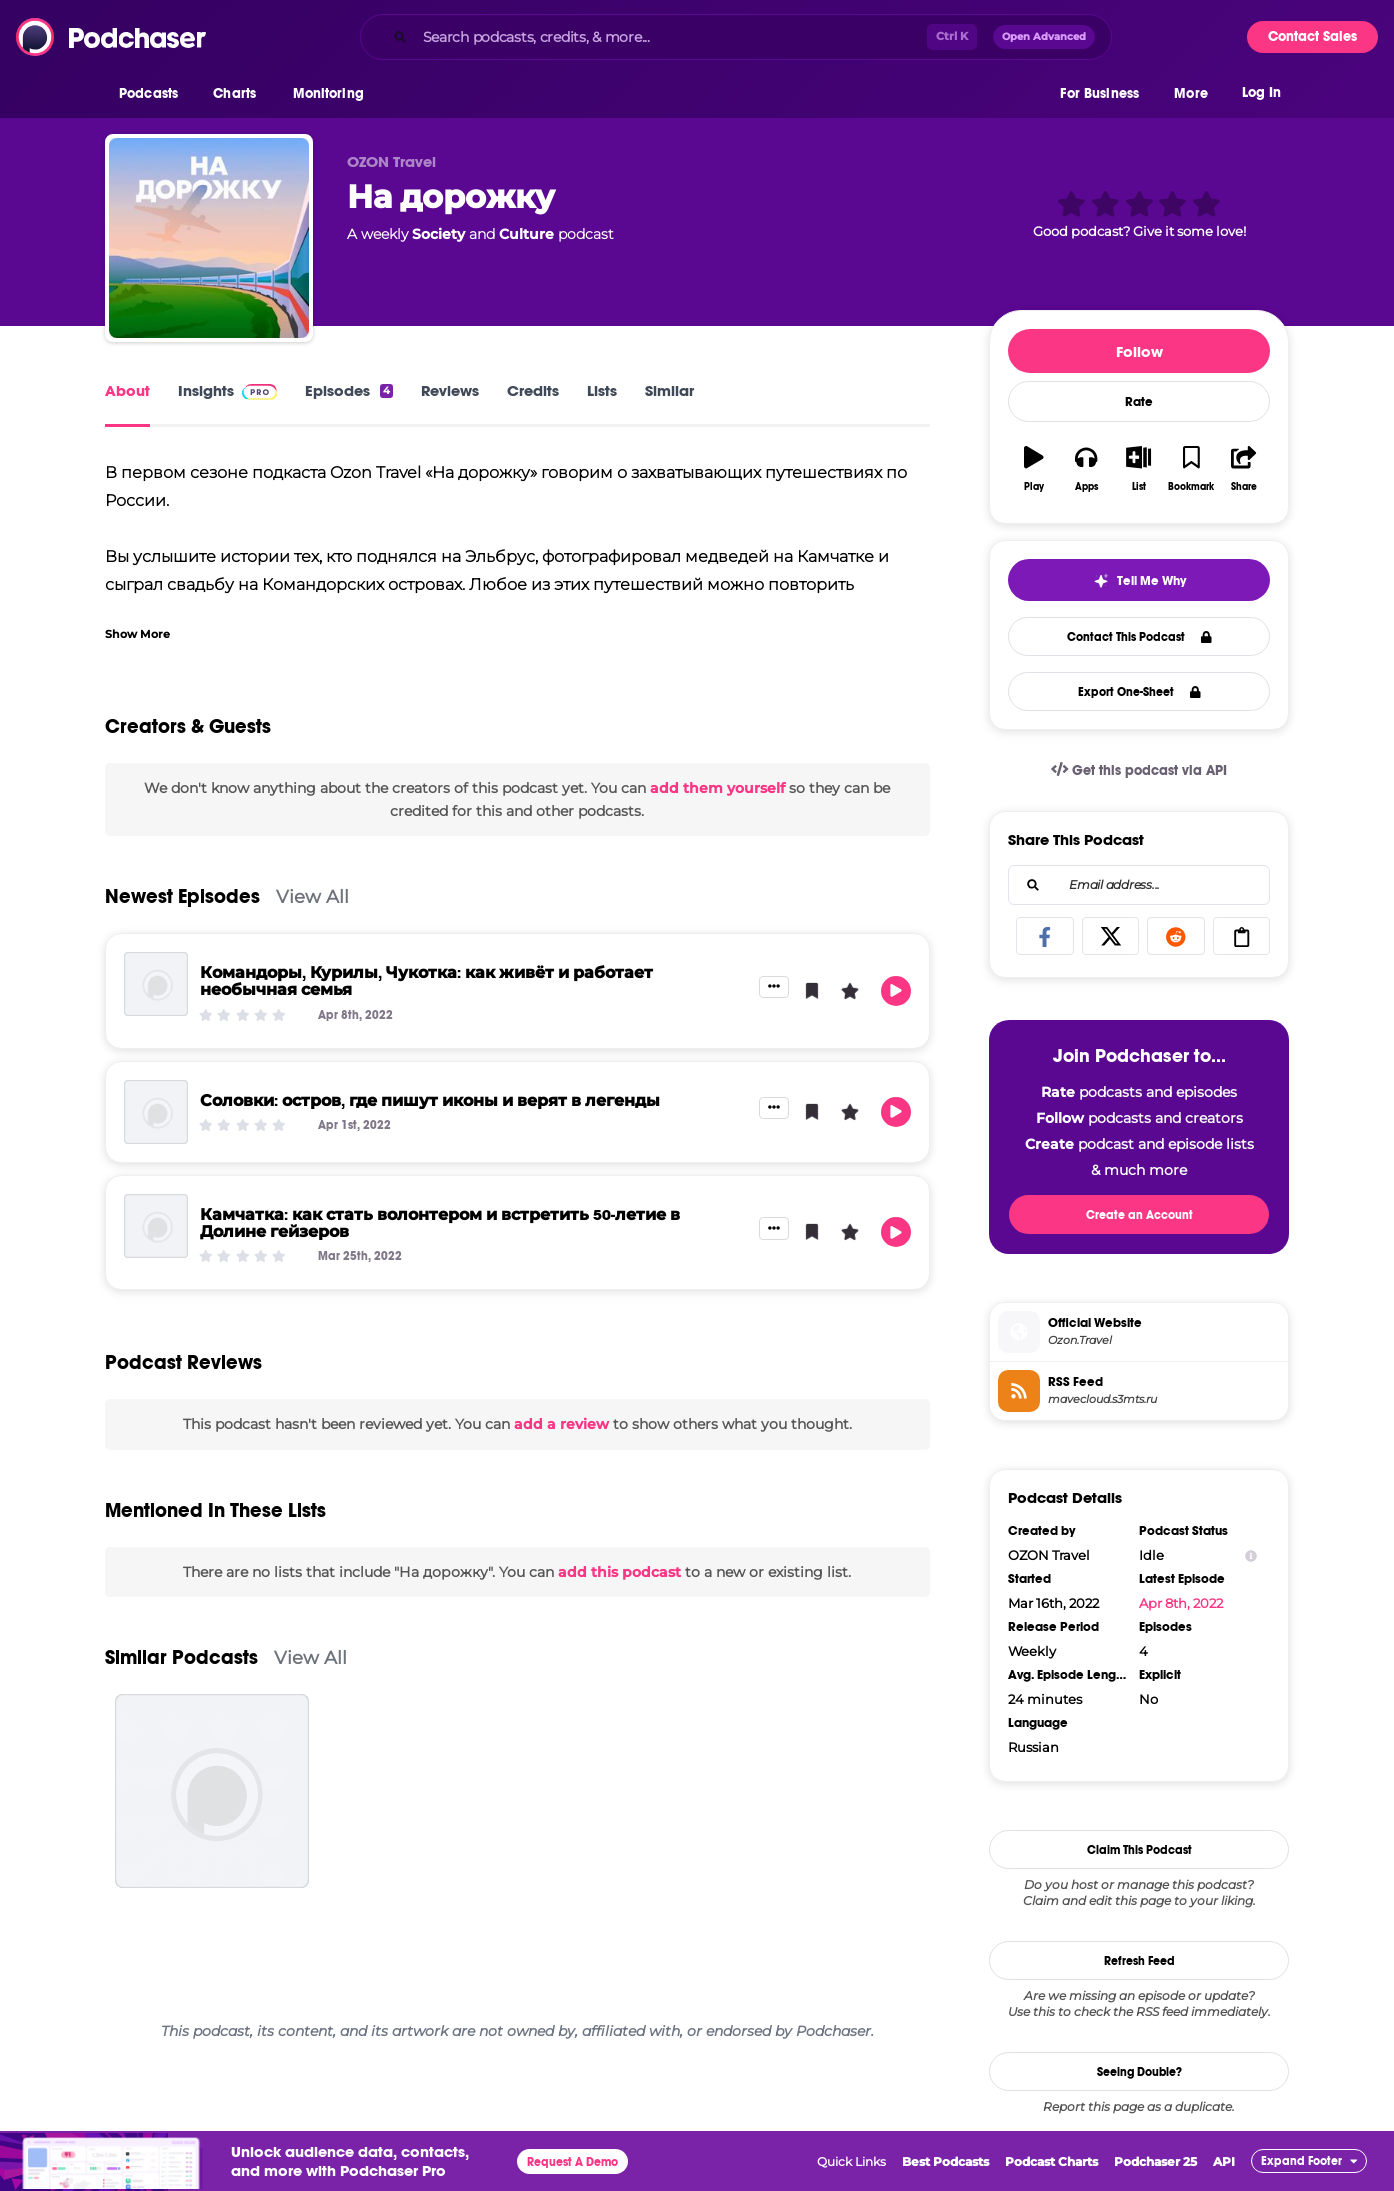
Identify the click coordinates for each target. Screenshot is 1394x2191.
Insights (227, 390)
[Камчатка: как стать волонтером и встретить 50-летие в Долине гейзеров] (156, 1226)
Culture (526, 234)
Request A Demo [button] (572, 2162)
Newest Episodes (182, 896)
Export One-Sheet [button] (1139, 692)
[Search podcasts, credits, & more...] (671, 37)
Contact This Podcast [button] (1139, 637)
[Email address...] (1139, 885)
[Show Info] (1251, 1555)
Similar (669, 390)
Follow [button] (1139, 351)
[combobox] (736, 37)
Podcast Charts (1051, 2161)
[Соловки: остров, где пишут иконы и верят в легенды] (156, 1112)
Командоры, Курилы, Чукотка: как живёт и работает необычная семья (426, 981)
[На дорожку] (209, 238)
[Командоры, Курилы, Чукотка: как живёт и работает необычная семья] (156, 984)
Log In (1261, 97)
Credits (533, 390)
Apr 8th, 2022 (1181, 1603)
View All (312, 896)
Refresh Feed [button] (1139, 1961)
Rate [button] (1139, 402)
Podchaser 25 (1155, 2161)
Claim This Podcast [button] (1139, 1850)
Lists (602, 390)
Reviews (450, 390)
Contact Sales (1312, 36)
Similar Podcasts (181, 1657)
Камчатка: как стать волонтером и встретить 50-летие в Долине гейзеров (440, 1223)
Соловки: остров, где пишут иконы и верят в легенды (430, 1100)
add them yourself (717, 788)
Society (438, 234)
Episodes (349, 390)
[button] (153, 99)
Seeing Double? (1139, 2072)
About (127, 390)
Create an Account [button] (1139, 1215)
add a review (561, 1424)
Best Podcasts (945, 2161)
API (1224, 2161)
